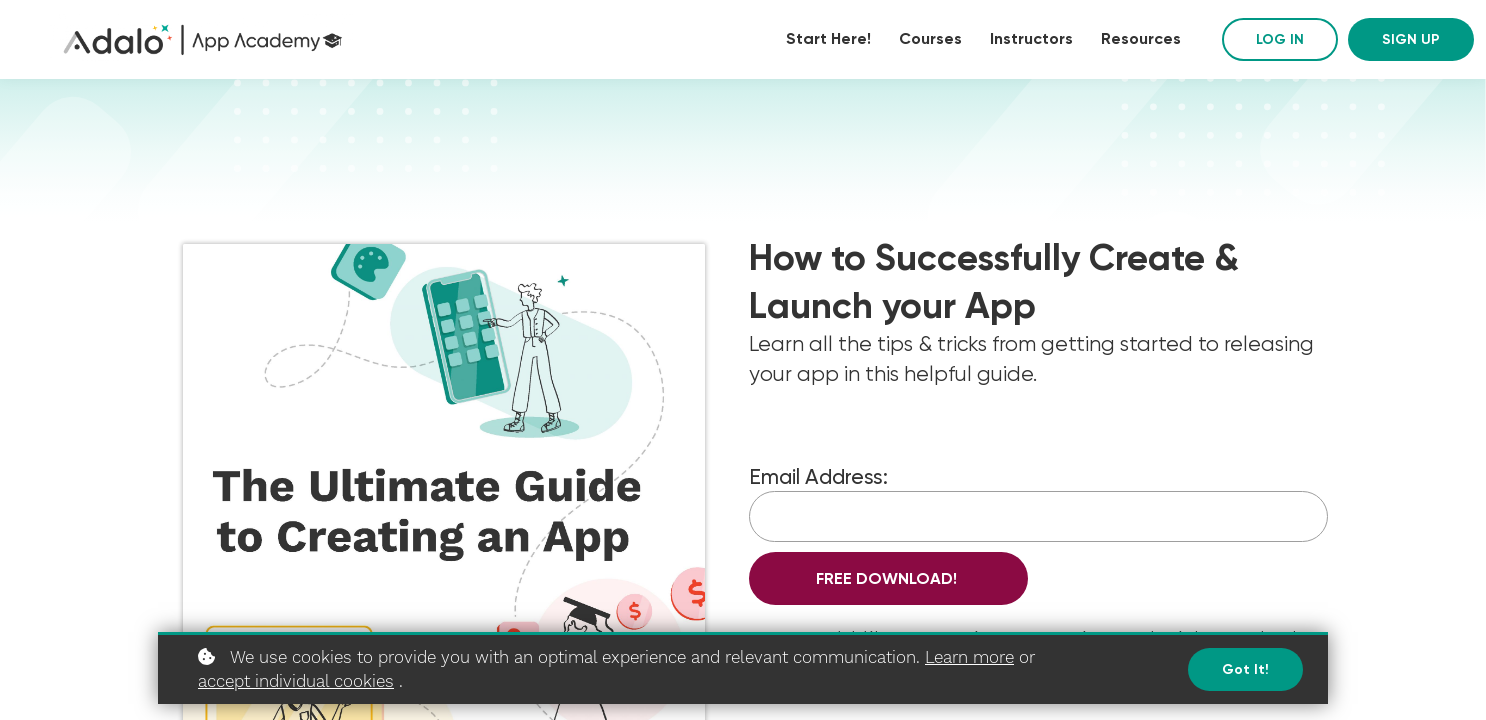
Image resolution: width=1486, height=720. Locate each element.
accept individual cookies (296, 681)
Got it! (1245, 669)
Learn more (969, 657)
